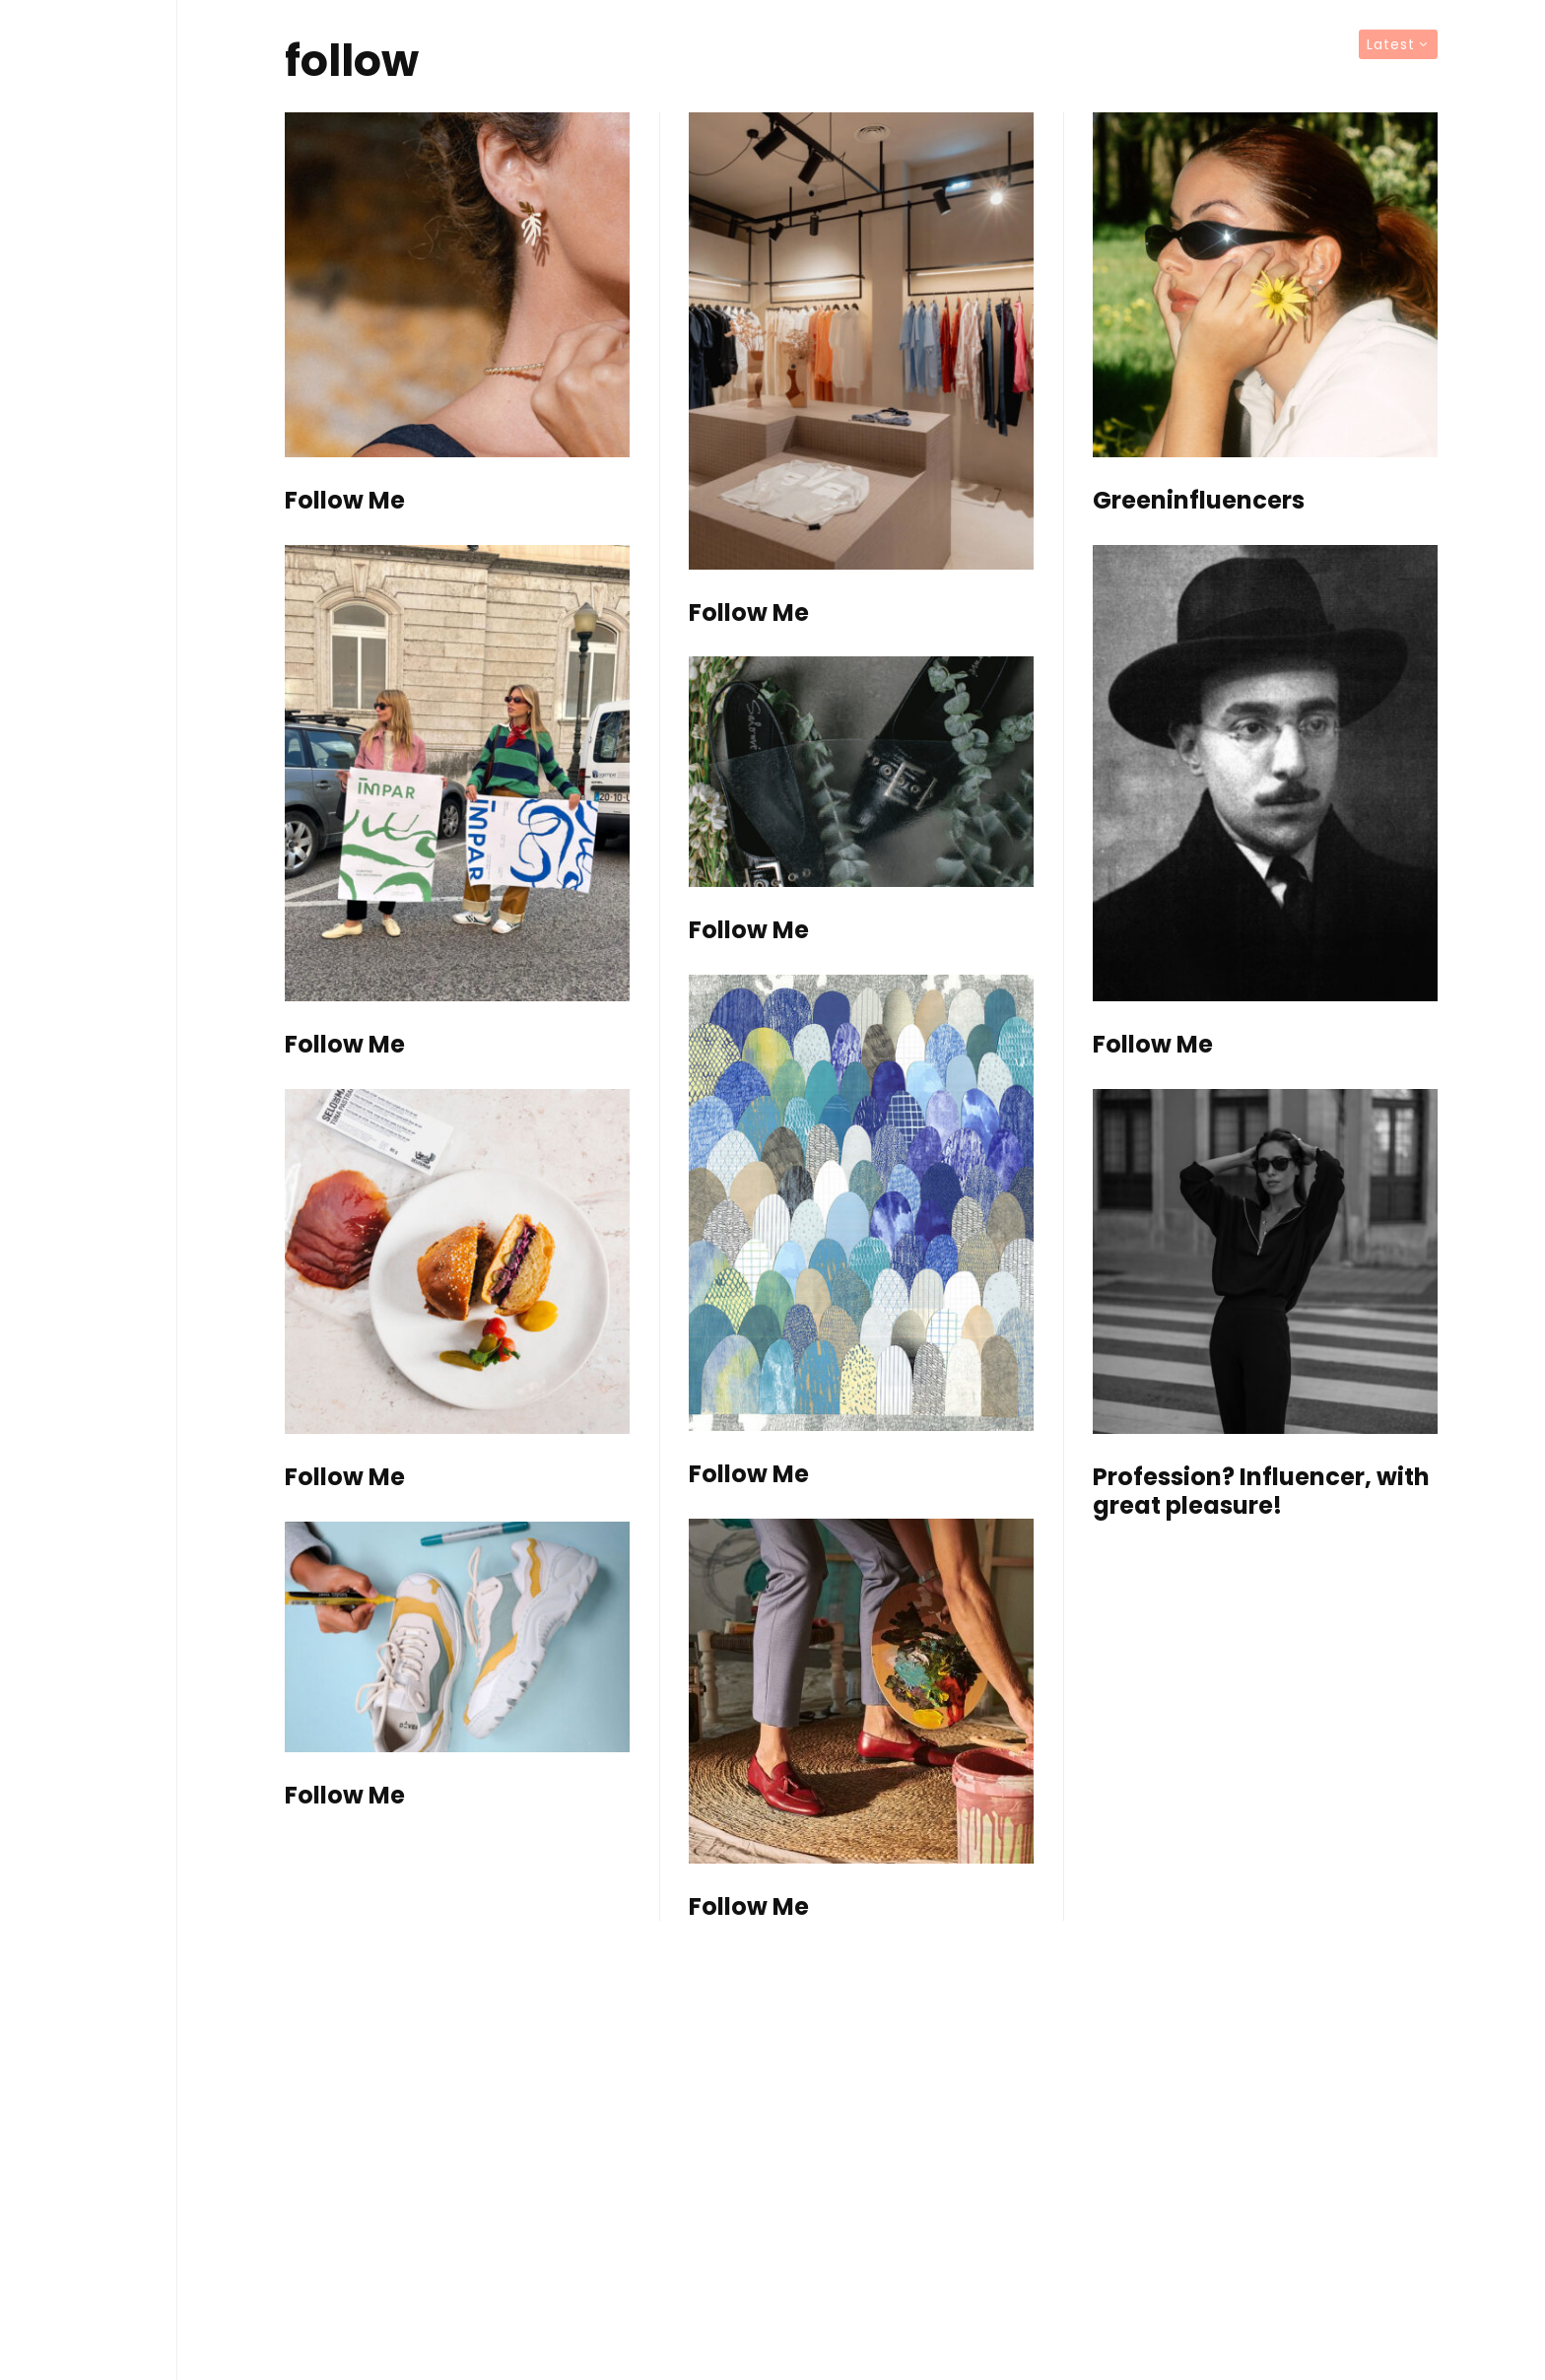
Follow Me (345, 501)
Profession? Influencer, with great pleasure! (1261, 1492)
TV (89, 1334)
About (88, 1419)
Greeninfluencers (1199, 501)
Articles (88, 1291)
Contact (89, 1461)
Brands (88, 1377)
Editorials (88, 1248)
